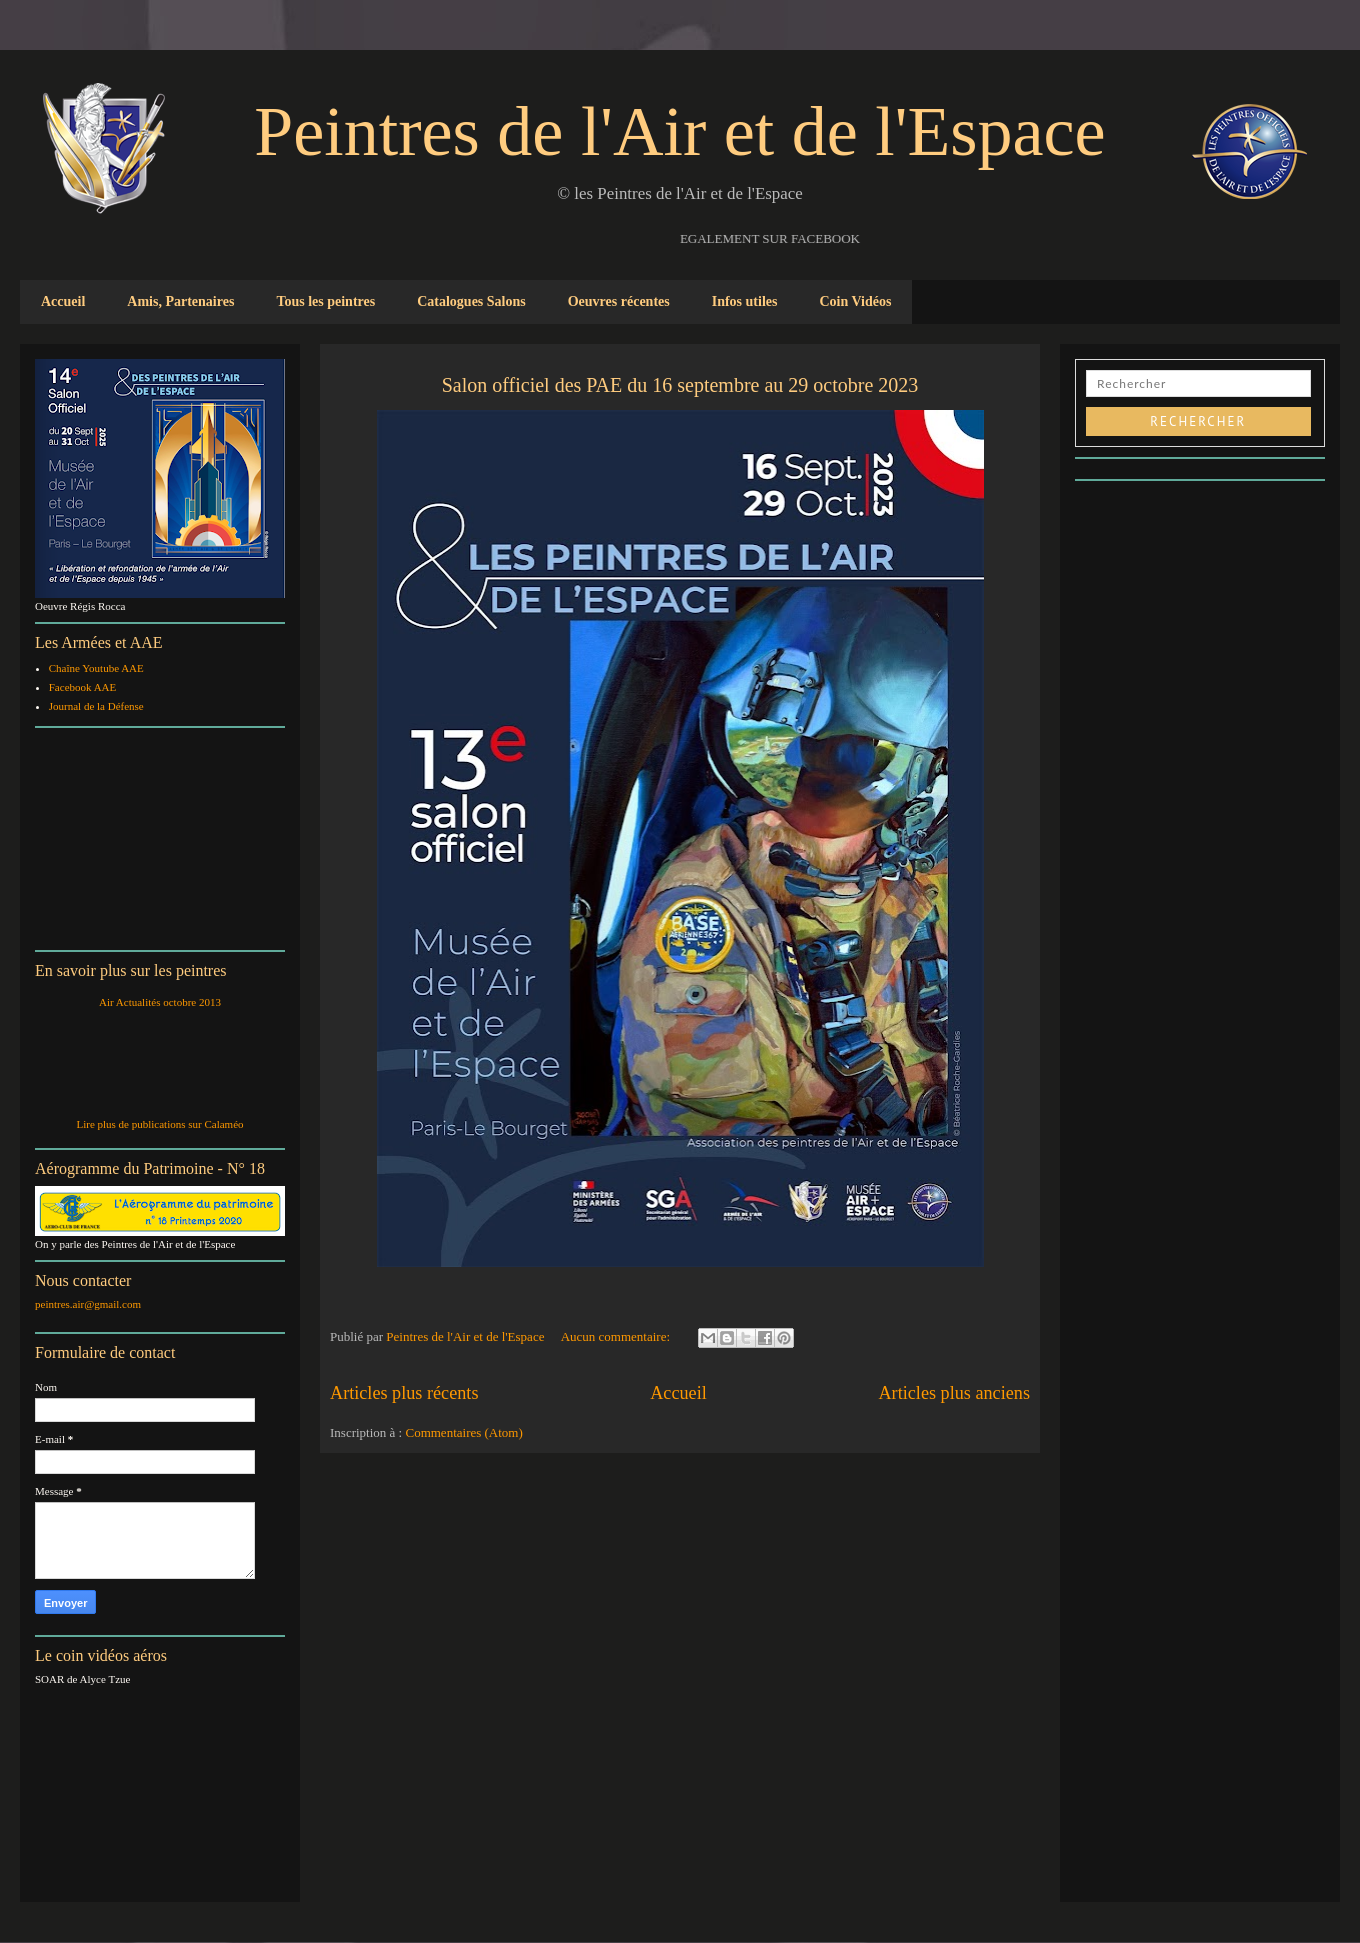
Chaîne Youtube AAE (96, 668)
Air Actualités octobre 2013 (160, 1002)
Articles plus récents (404, 1393)
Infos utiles (745, 301)
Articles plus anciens (954, 1393)
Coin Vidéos (855, 301)
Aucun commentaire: (617, 1336)
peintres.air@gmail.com (88, 1304)
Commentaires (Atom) (463, 1432)
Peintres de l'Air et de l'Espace (679, 131)
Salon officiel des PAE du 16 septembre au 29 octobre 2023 (680, 385)
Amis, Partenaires (180, 301)
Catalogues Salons (471, 301)
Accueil (63, 301)
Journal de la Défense (96, 706)
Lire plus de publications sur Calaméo (159, 1124)
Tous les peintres (325, 301)
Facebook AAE (83, 687)
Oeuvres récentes (619, 301)
